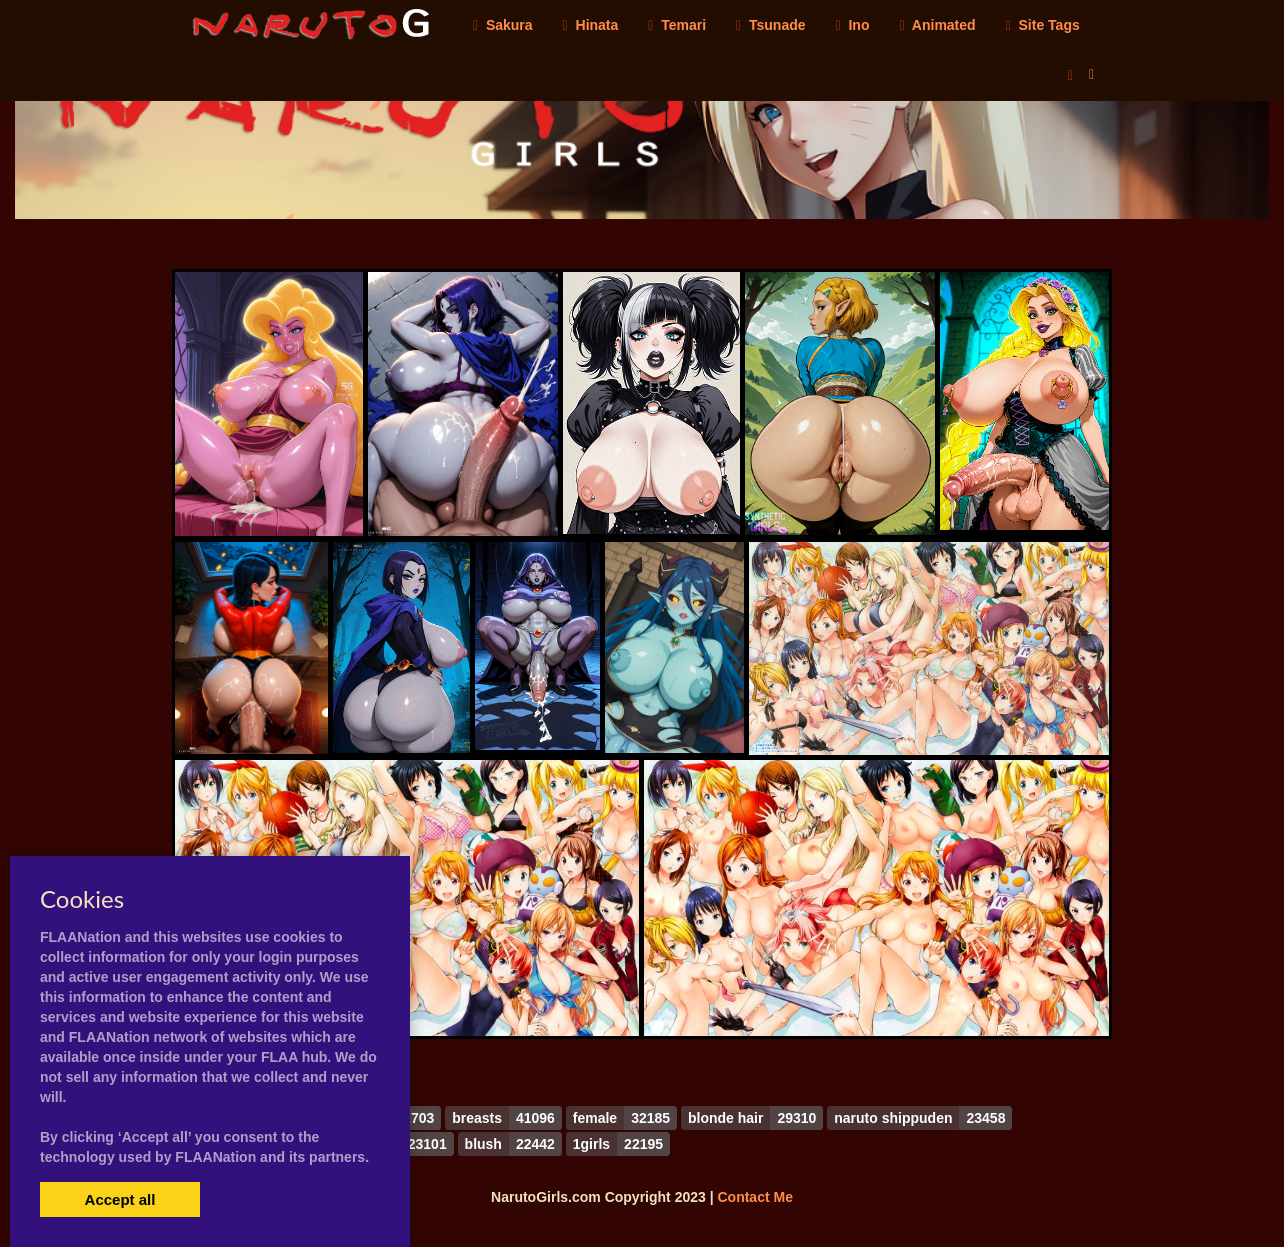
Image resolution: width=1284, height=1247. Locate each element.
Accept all (120, 1199)
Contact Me (754, 1197)
